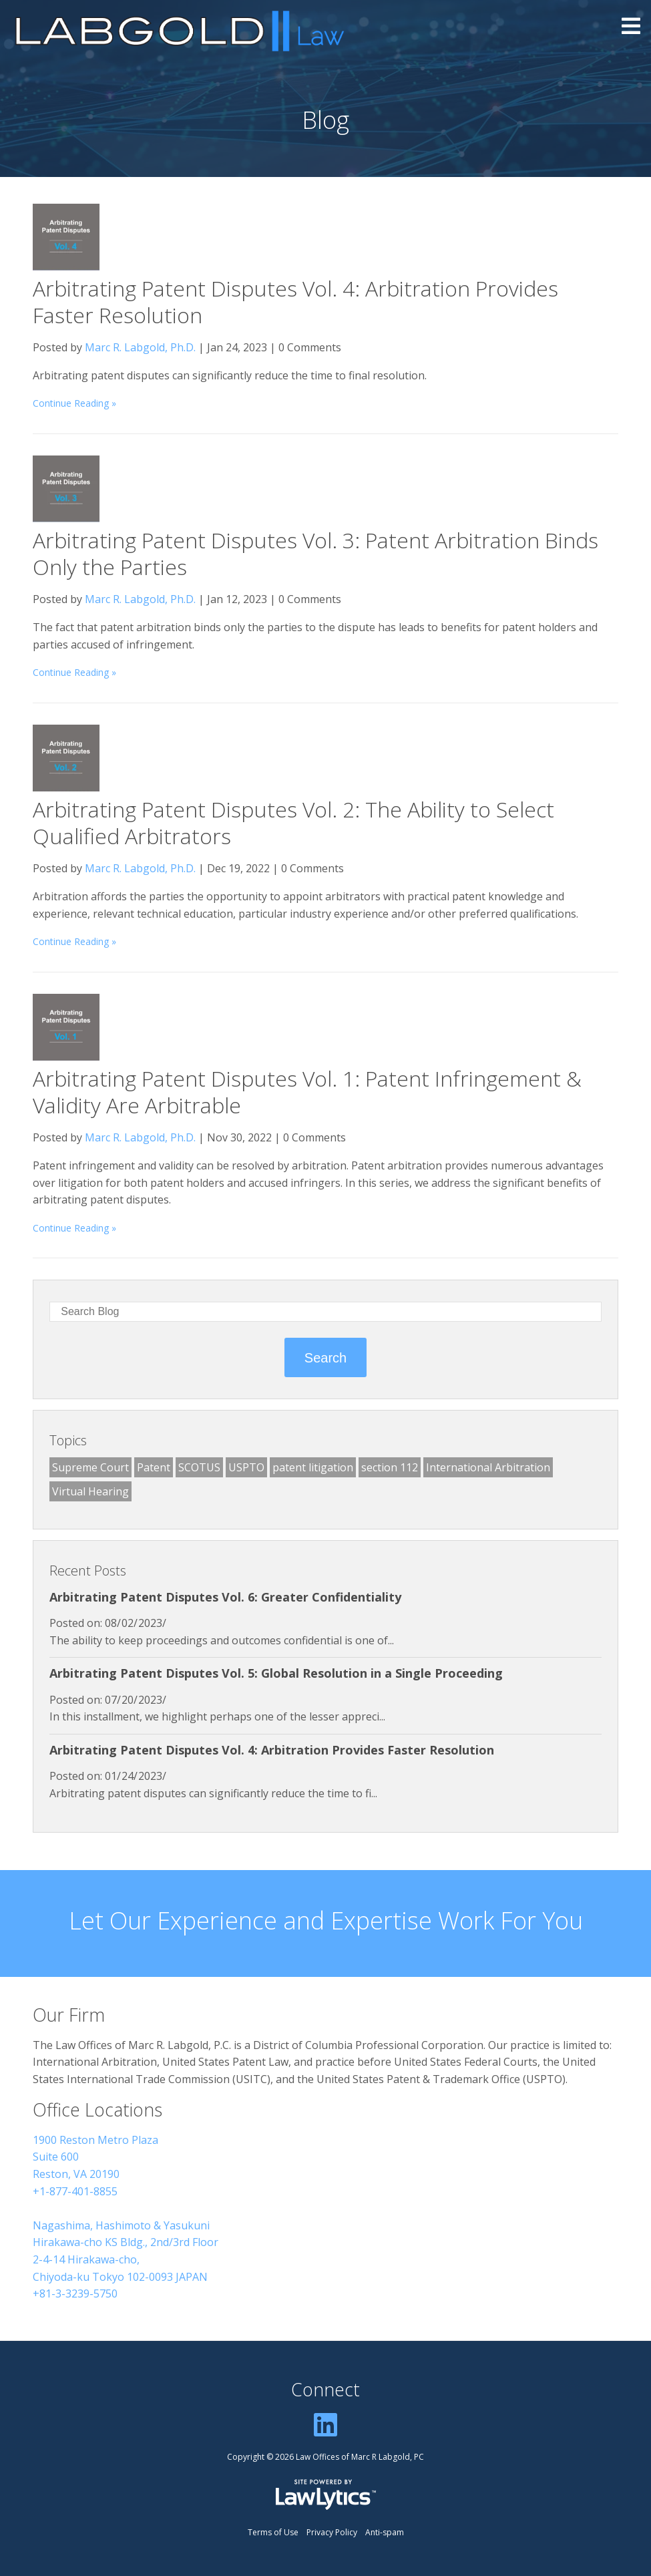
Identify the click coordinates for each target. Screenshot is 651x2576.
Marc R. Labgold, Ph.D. (140, 347)
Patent (153, 1467)
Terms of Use (273, 2532)
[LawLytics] (326, 2494)
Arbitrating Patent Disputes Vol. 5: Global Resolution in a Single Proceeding (276, 1673)
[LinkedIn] (325, 2424)
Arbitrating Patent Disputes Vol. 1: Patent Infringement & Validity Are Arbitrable (307, 1091)
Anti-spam (384, 2532)
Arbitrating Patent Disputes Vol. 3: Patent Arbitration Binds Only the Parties (315, 553)
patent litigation (312, 1467)
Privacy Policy (331, 2532)
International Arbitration (488, 1467)
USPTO (246, 1467)
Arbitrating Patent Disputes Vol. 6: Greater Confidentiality (225, 1597)
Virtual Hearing (90, 1491)
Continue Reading (71, 403)
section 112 (389, 1467)
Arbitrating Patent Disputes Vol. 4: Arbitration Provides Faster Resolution (295, 301)
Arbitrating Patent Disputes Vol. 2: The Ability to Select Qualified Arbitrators (293, 822)
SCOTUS (199, 1467)
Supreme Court (90, 1467)
